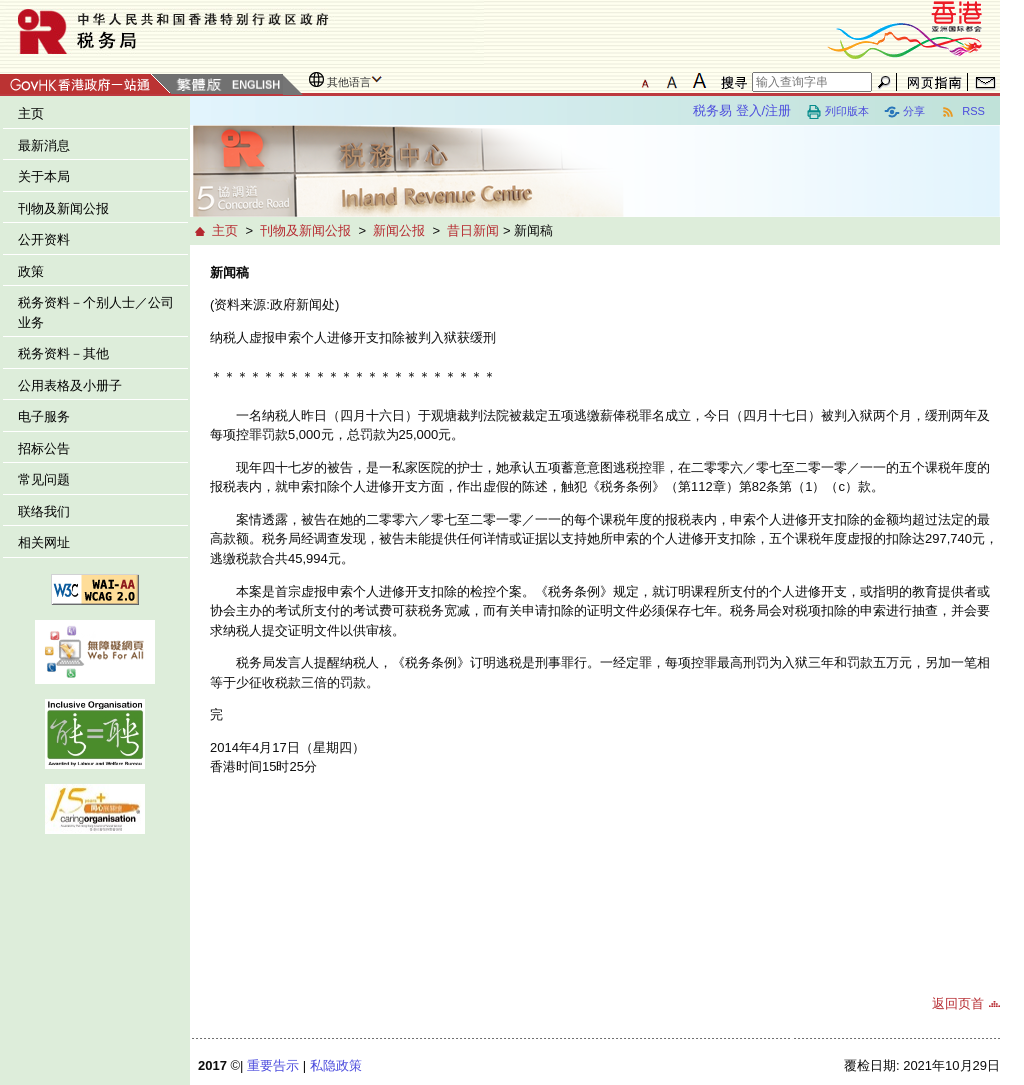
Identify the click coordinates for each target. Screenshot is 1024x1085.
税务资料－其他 (63, 353)
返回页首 (958, 1003)
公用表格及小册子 (70, 385)
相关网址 (44, 542)
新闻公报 (399, 230)
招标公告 (44, 448)
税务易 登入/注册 (742, 110)
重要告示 (273, 1065)
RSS (962, 112)
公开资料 (44, 239)
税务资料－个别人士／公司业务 (96, 312)
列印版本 (837, 112)
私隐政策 (336, 1065)
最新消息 (44, 145)
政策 (31, 271)
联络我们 (44, 511)
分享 (904, 112)
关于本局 (44, 176)
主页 (31, 113)
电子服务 (44, 416)
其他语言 (349, 82)
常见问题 (44, 479)
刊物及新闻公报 (63, 208)
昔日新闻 (473, 230)
